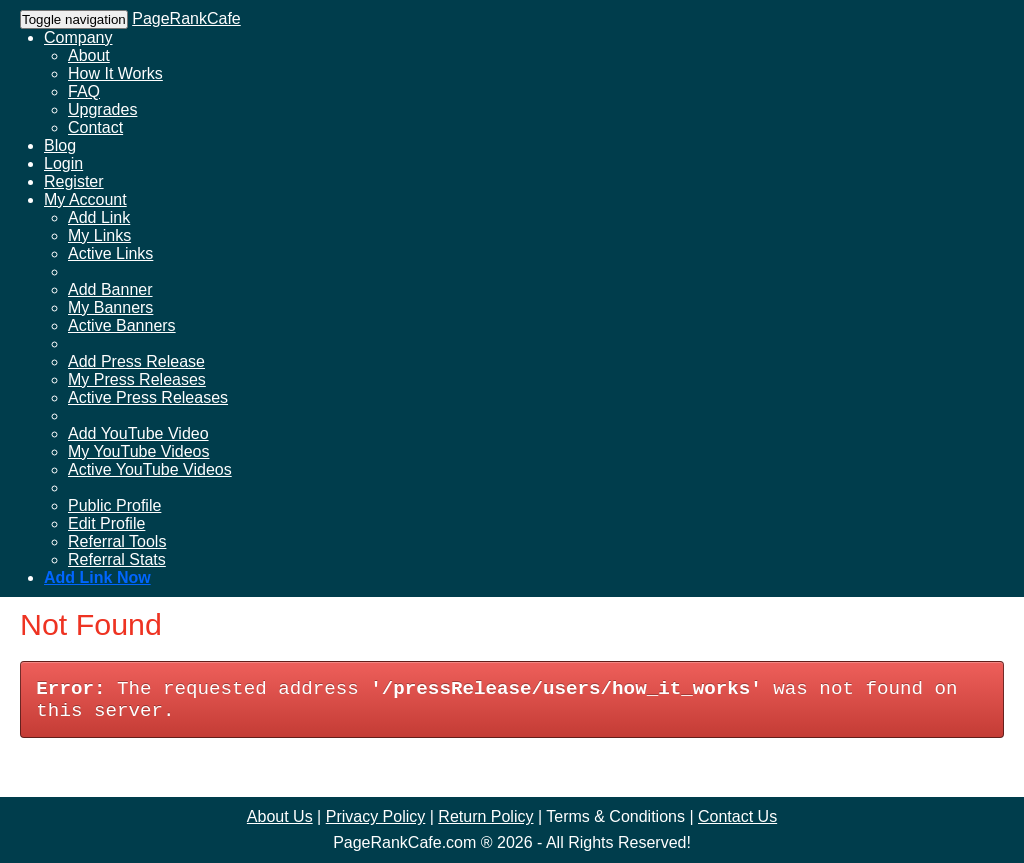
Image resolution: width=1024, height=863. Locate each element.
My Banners (110, 307)
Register (74, 181)
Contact (95, 127)
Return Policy (485, 816)
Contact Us (737, 816)
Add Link (99, 217)
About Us (280, 816)
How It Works (115, 73)
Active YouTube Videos (150, 469)
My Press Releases (137, 379)
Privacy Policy (376, 816)
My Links (99, 235)
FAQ (84, 91)
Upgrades (102, 109)
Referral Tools (117, 541)
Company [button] (78, 37)
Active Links (110, 253)
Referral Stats (117, 559)
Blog (60, 145)
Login (63, 163)
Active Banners (122, 325)
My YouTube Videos (138, 451)
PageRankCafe (186, 18)
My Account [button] (85, 199)
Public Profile (114, 505)
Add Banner (110, 289)
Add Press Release (136, 361)
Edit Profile (106, 523)
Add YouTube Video (138, 433)
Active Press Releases (148, 397)
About (89, 55)
